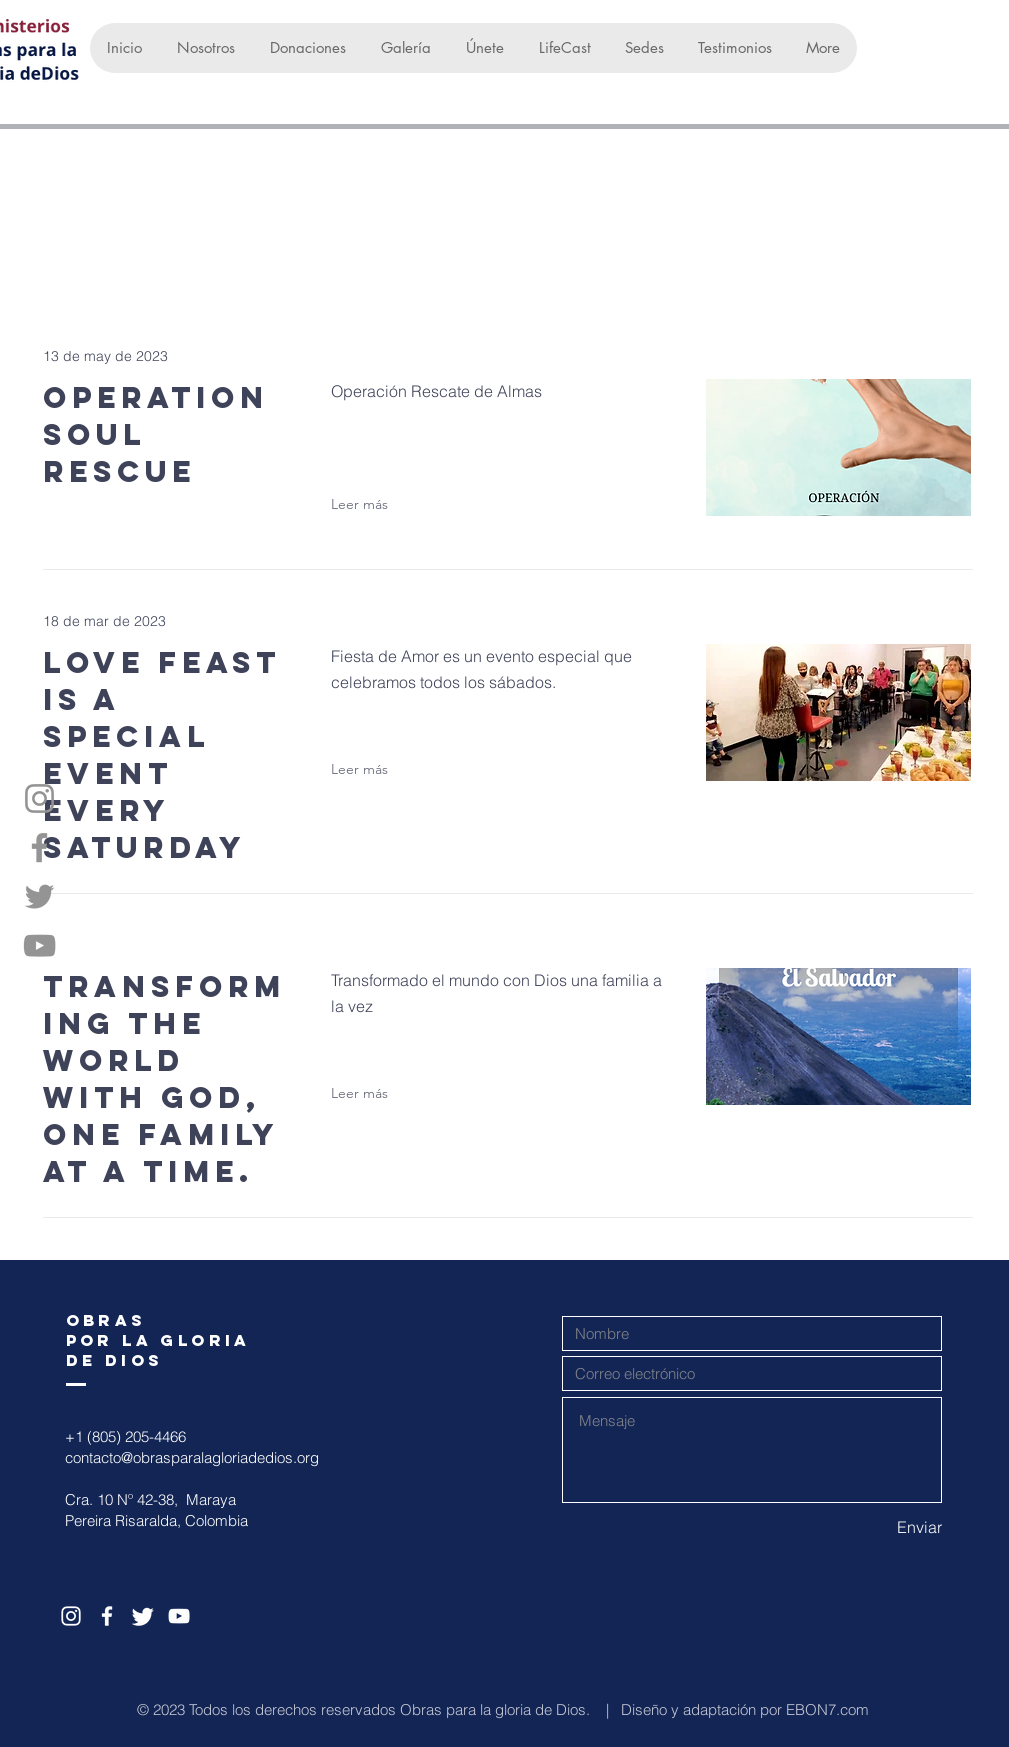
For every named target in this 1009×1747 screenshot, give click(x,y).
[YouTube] (39, 945)
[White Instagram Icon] (71, 1616)
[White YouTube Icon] (179, 1616)
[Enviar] (871, 1526)
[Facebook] (39, 847)
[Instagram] (39, 798)
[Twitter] (39, 896)
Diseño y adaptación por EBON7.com (745, 1709)
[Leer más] (370, 504)
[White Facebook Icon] (107, 1616)
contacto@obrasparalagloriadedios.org (192, 1457)
